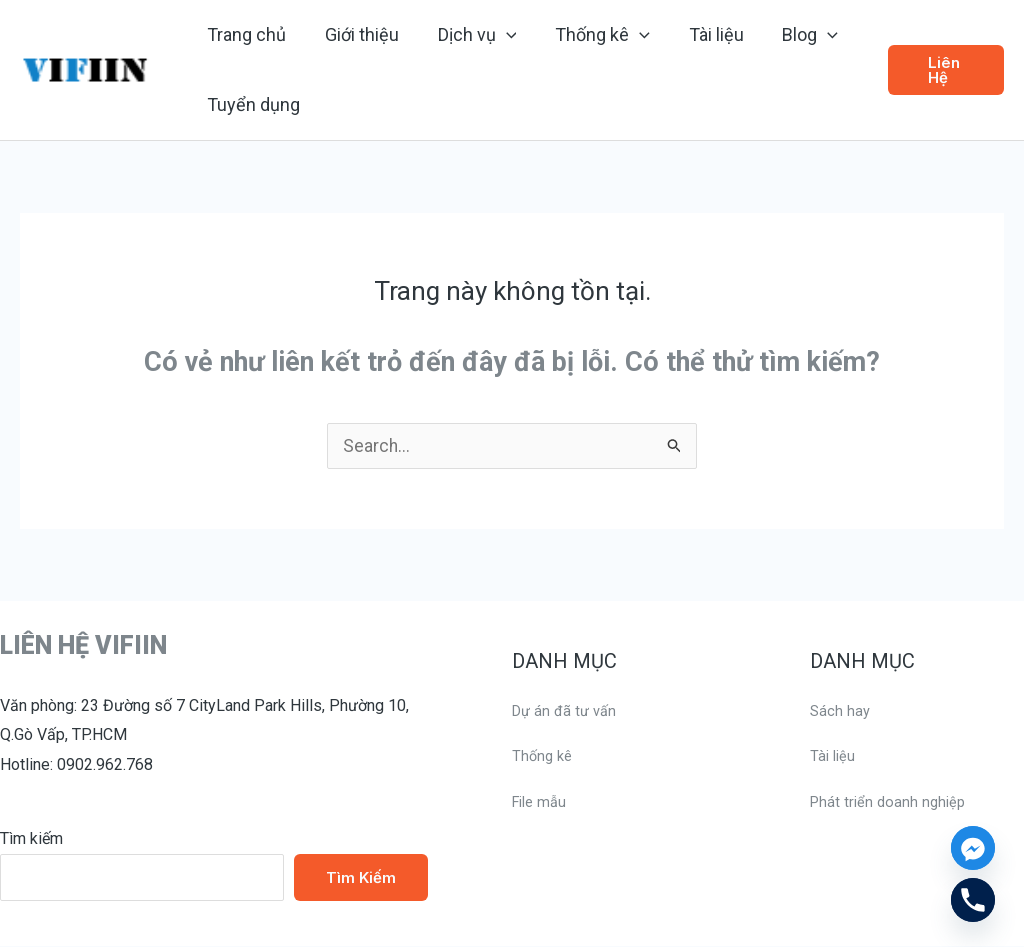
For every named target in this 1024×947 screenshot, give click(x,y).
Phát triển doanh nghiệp (891, 802)
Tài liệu (834, 756)
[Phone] (973, 900)
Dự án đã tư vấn (567, 711)
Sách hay (841, 711)
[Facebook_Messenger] (973, 848)
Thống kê (544, 756)
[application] (499, 35)
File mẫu (542, 802)
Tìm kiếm (31, 839)
